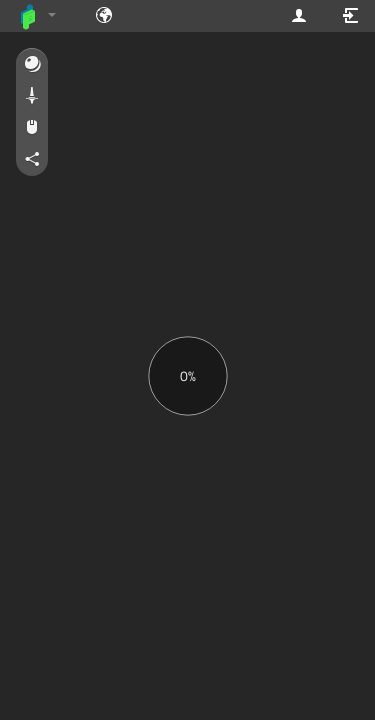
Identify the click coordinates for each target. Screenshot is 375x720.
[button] (32, 65)
